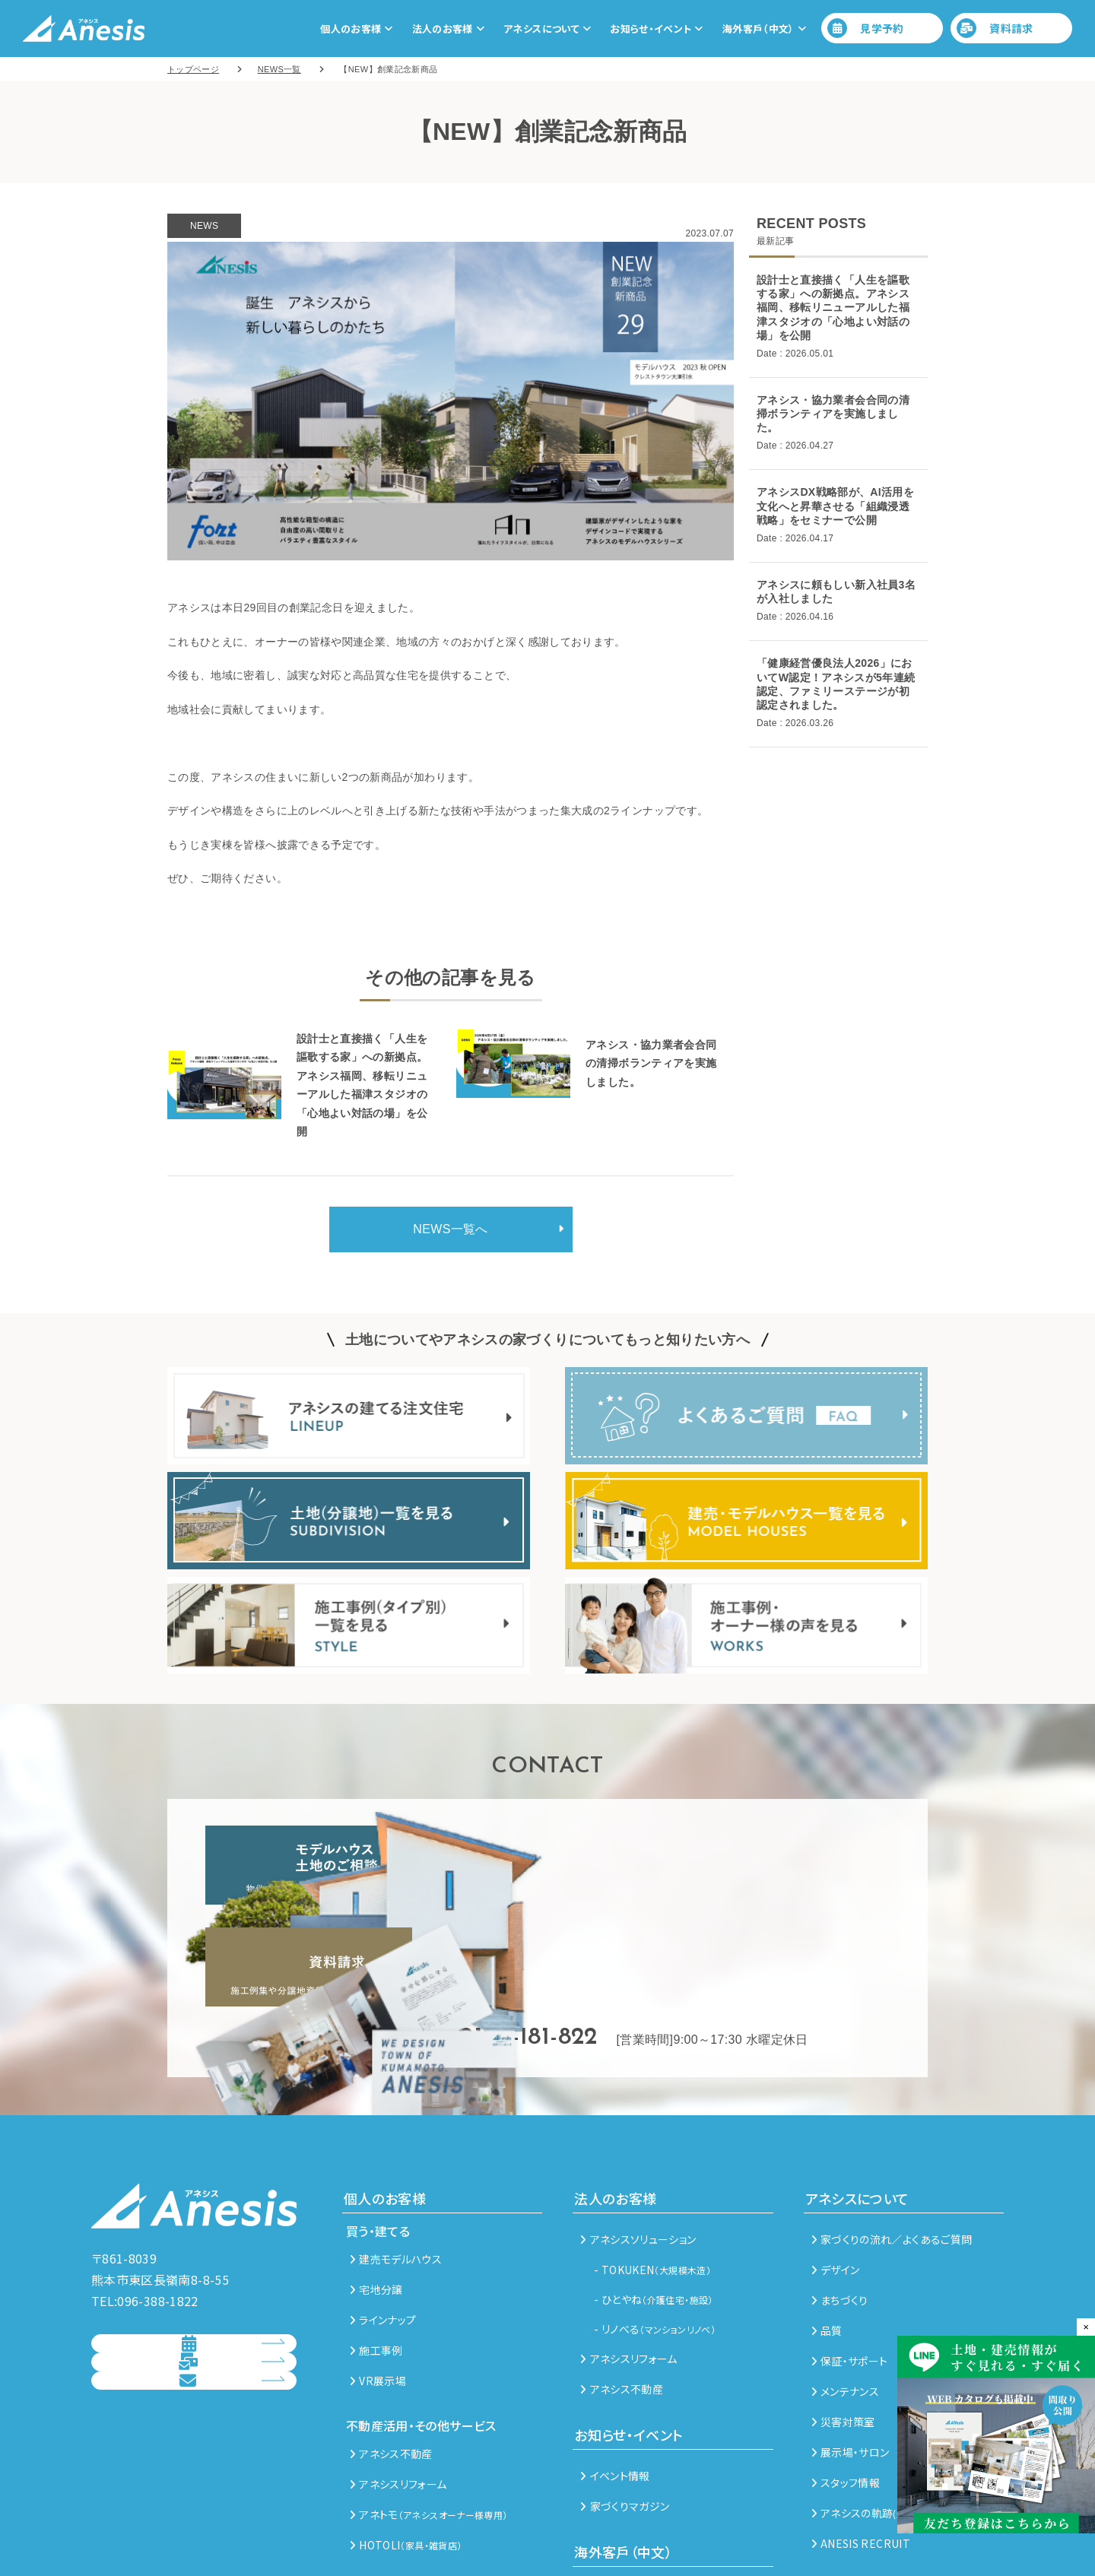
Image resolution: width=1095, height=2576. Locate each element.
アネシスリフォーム (398, 2382)
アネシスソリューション (638, 2137)
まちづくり (839, 2198)
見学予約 (865, 28)
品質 (827, 2228)
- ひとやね (653, 2197)
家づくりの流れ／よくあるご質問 (892, 2137)
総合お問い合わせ (180, 2362)
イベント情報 (614, 2373)
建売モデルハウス (396, 2157)
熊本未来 (606, 2490)
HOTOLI (406, 2443)
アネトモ (428, 2412)
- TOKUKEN (652, 2167)
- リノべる (655, 2227)
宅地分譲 (376, 2187)
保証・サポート (849, 2259)
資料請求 (995, 28)
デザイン (835, 2167)
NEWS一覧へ (450, 1229)
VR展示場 (378, 2278)
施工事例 (376, 2248)
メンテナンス (845, 2289)
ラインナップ (383, 2217)
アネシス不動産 (391, 2351)
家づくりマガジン (624, 2404)
